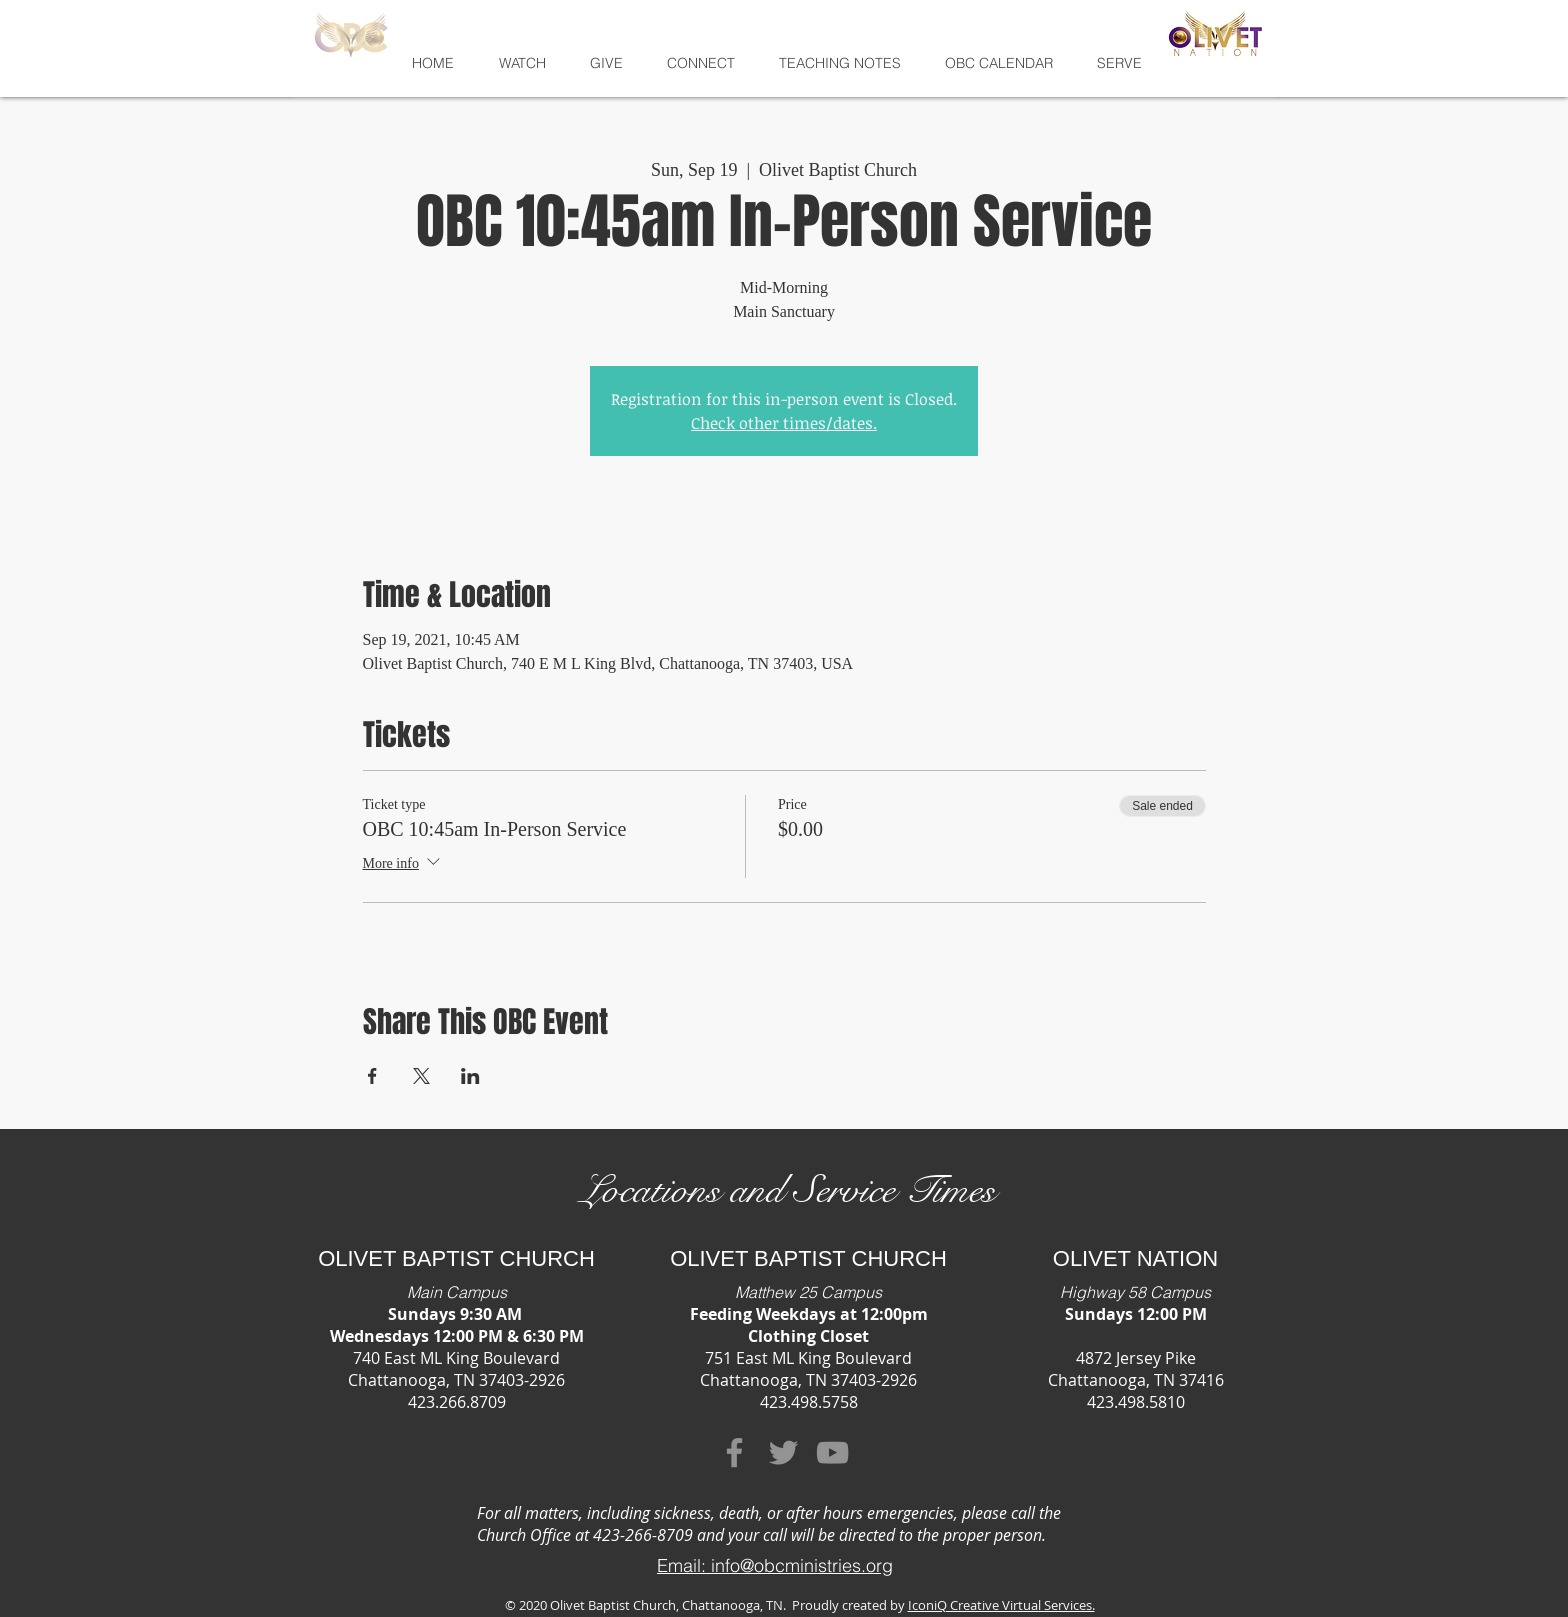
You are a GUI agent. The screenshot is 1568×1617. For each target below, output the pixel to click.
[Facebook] (734, 1452)
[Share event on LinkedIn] (470, 1076)
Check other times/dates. (784, 423)
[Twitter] (783, 1452)
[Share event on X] (421, 1076)
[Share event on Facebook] (372, 1076)
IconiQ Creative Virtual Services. (1001, 1605)
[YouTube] (832, 1452)
